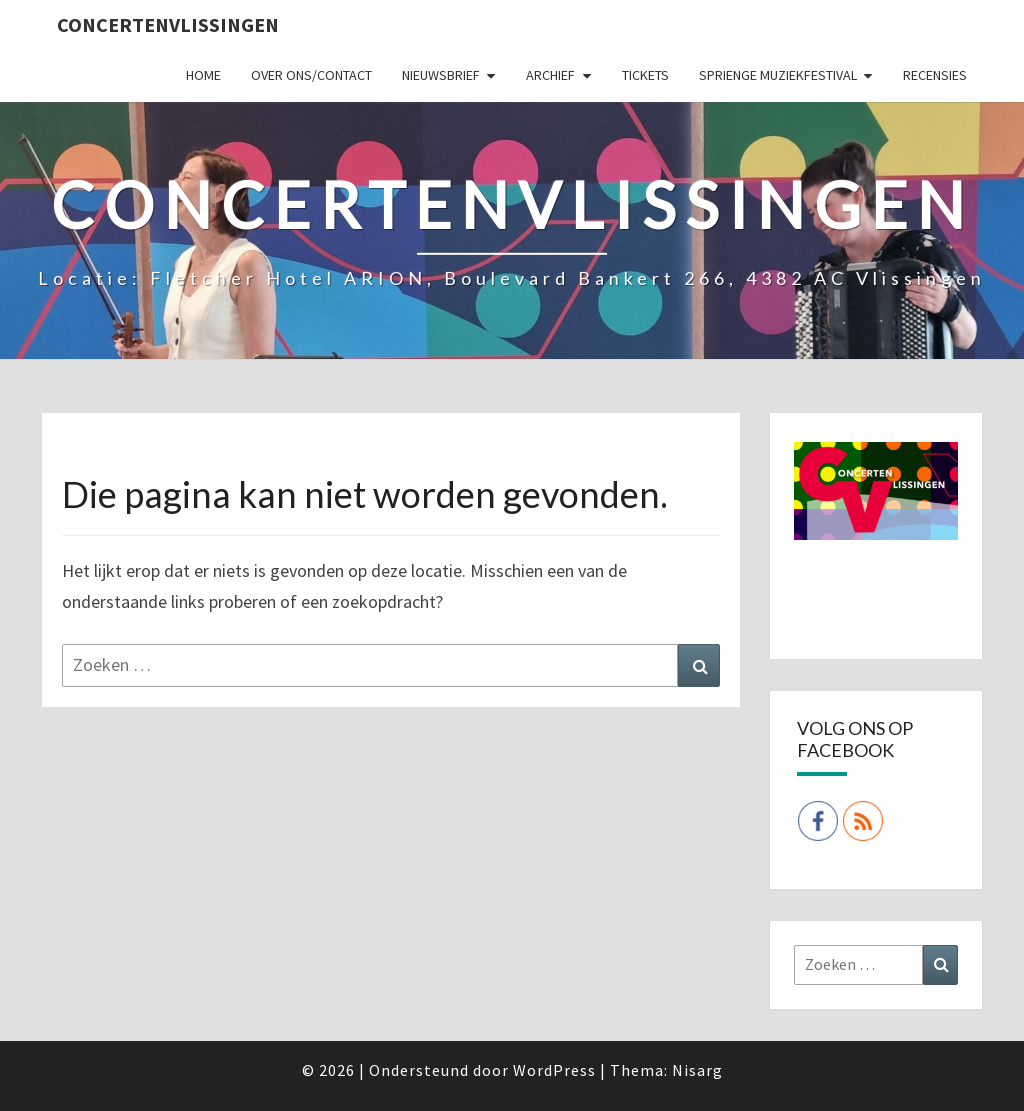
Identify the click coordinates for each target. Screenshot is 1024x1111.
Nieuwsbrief (441, 75)
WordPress (554, 1070)
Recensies (935, 75)
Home (203, 75)
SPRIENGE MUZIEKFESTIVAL (778, 75)
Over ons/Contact (311, 75)
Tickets (645, 75)
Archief (550, 75)
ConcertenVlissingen (168, 24)
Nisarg (697, 1070)
